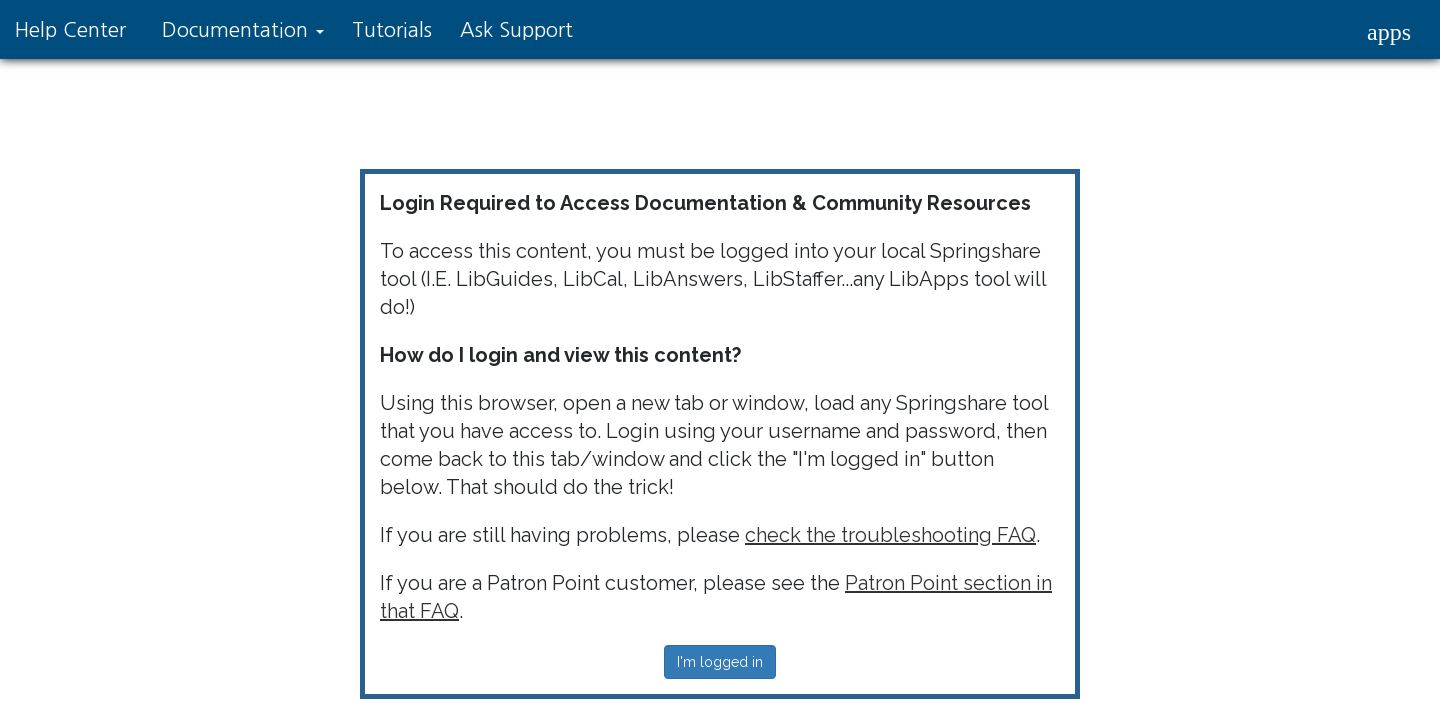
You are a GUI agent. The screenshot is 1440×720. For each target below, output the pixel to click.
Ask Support (516, 30)
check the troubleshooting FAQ (890, 535)
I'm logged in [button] (720, 662)
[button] (1389, 32)
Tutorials (392, 30)
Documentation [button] (243, 30)
